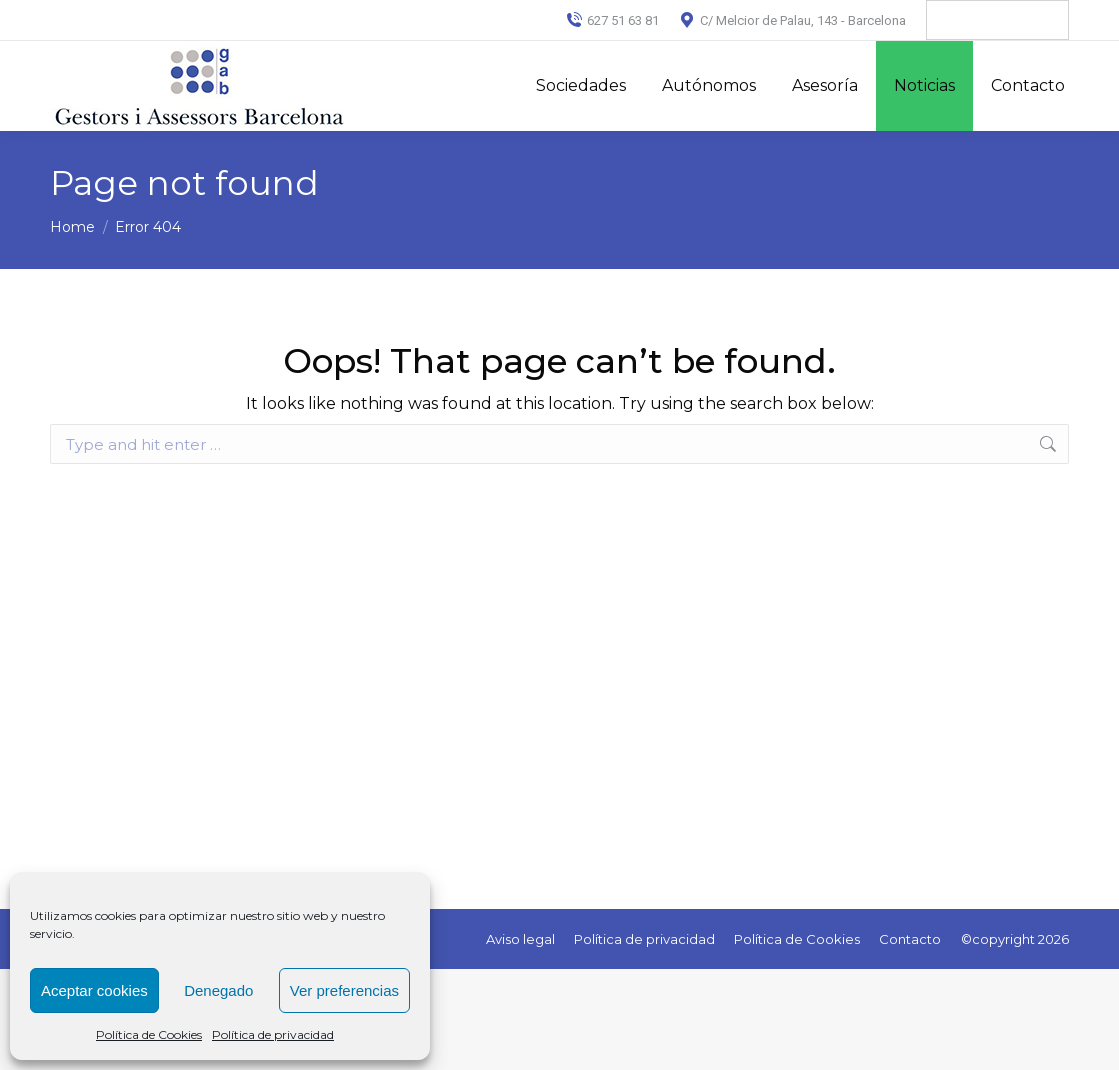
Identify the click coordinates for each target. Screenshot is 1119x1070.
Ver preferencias (344, 990)
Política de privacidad (273, 1034)
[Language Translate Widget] (997, 20)
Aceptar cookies (94, 990)
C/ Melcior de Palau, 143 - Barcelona (792, 20)
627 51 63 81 (612, 20)
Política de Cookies (149, 1034)
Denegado (218, 990)
